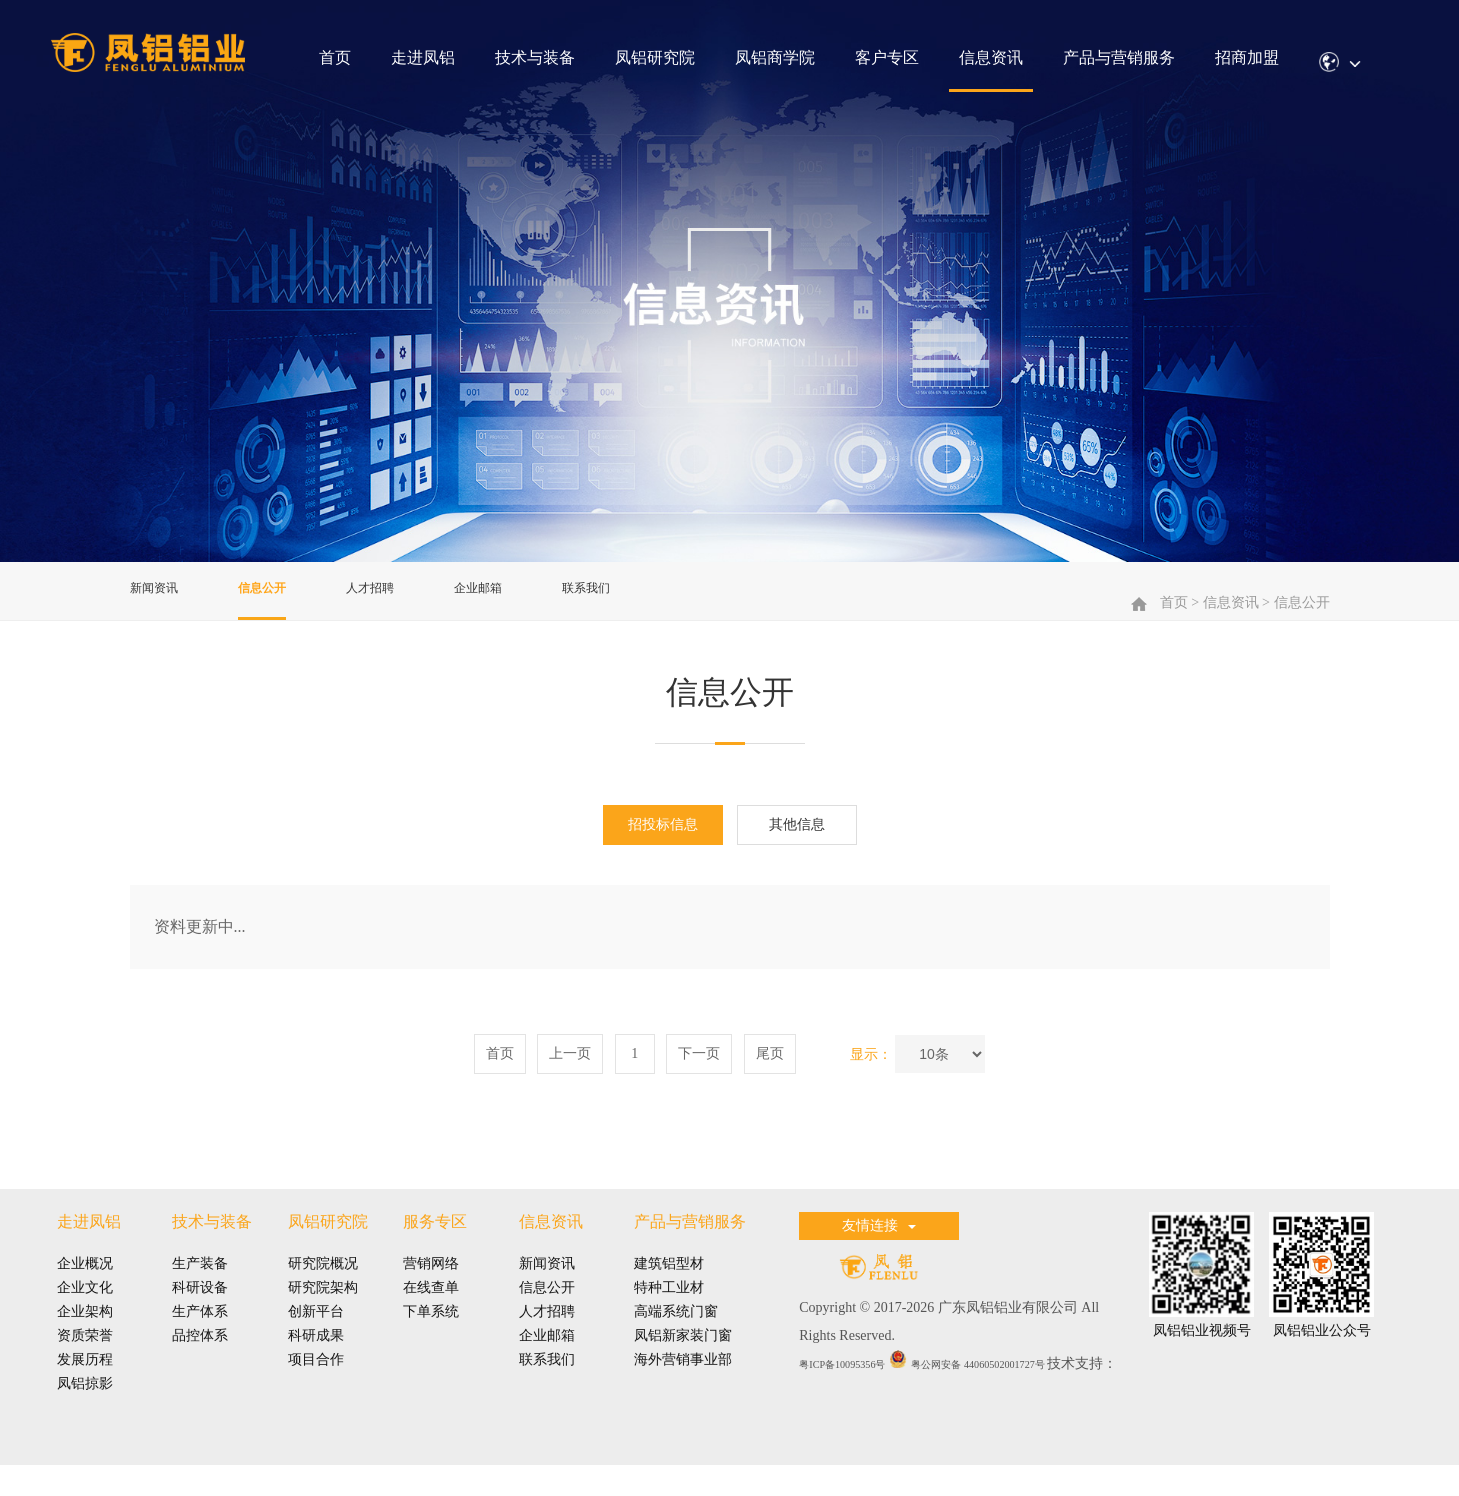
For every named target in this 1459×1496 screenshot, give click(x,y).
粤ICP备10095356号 (859, 1385)
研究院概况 (323, 1286)
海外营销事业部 (683, 1382)
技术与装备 (535, 57)
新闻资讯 (162, 599)
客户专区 (887, 57)
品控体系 (200, 1358)
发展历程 (85, 1382)
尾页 (770, 1075)
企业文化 (85, 1310)
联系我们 (658, 599)
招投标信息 (663, 846)
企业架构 (85, 1334)
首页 (335, 57)
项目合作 (316, 1382)
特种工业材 (669, 1310)
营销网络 (431, 1286)
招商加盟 (1247, 57)
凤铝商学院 (775, 57)
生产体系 (200, 1334)
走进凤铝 (423, 57)
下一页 (699, 1075)
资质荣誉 (85, 1358)
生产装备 (200, 1286)
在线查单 (431, 1310)
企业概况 (85, 1286)
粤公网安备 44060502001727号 (1027, 1385)
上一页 (570, 1075)
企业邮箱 (534, 599)
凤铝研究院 (655, 57)
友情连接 (879, 1248)
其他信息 (797, 846)
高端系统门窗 (676, 1334)
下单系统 (431, 1334)
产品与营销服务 (1119, 57)
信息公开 (286, 599)
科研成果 (316, 1358)
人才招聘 (410, 599)
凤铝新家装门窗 (683, 1358)
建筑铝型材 (669, 1286)
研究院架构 (323, 1310)
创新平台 (316, 1334)
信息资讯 (991, 57)
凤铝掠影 (85, 1406)
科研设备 (200, 1310)
